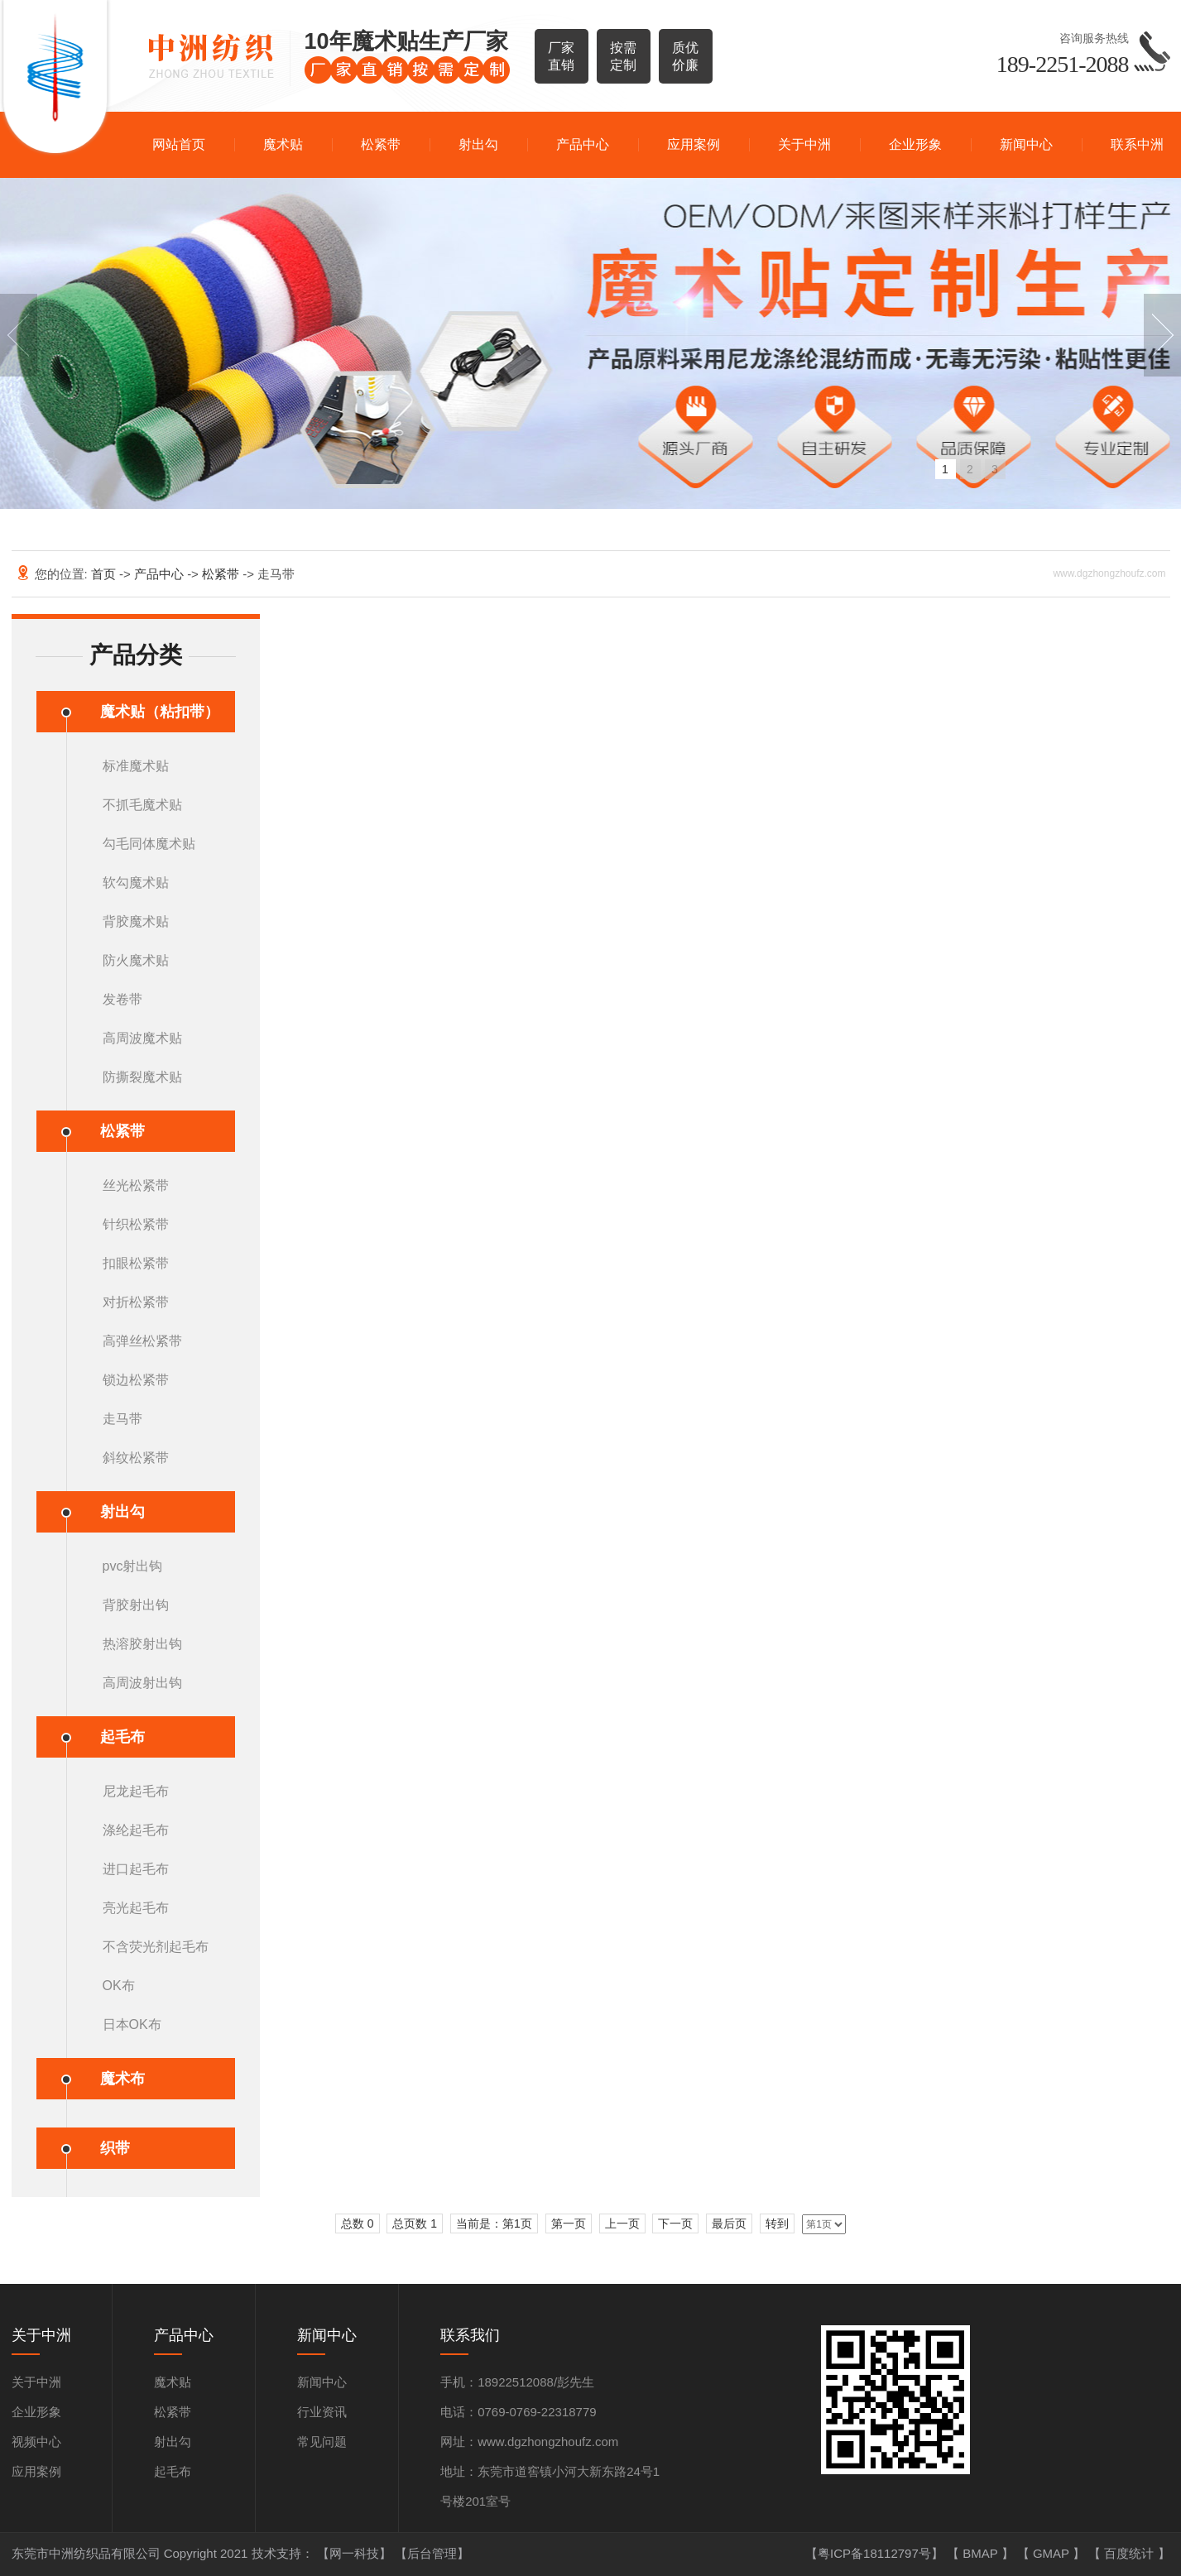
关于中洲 (804, 144)
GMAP (1053, 2553)
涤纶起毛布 (136, 1830)
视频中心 (36, 2441)
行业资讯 (322, 2412)
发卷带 (122, 999)
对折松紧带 (136, 1302)
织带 (115, 2148)
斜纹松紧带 (136, 1458)
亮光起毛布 (136, 1908)
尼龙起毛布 (136, 1791)
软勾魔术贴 (136, 882)
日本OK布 (132, 2024)
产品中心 (582, 144)
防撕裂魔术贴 (142, 1077)
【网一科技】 (356, 2553)
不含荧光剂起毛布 (156, 1947)
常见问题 (322, 2441)
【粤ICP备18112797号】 (876, 2553)
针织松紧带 (136, 1224)
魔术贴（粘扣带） (159, 711)
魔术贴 (283, 144)
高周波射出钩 (142, 1683)
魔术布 (122, 2078)
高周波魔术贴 (142, 1038)
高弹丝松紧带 (142, 1341)
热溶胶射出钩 (142, 1644)
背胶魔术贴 (136, 921)
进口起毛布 (136, 1869)
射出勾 (478, 144)
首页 (105, 574)
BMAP (982, 2553)
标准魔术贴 (136, 766)
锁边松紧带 (136, 1380)
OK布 (119, 1986)
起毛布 (122, 1737)
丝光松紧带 (136, 1185)
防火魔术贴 (136, 960)
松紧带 (381, 144)
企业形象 (915, 144)
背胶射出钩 (136, 1605)
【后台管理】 (432, 2553)
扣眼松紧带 (136, 1263)
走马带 (122, 1419)
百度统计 (1130, 2553)
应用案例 (693, 144)
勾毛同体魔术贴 (149, 844)
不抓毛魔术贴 (142, 805)
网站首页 (178, 144)
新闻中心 (1026, 144)
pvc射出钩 (133, 1566)
